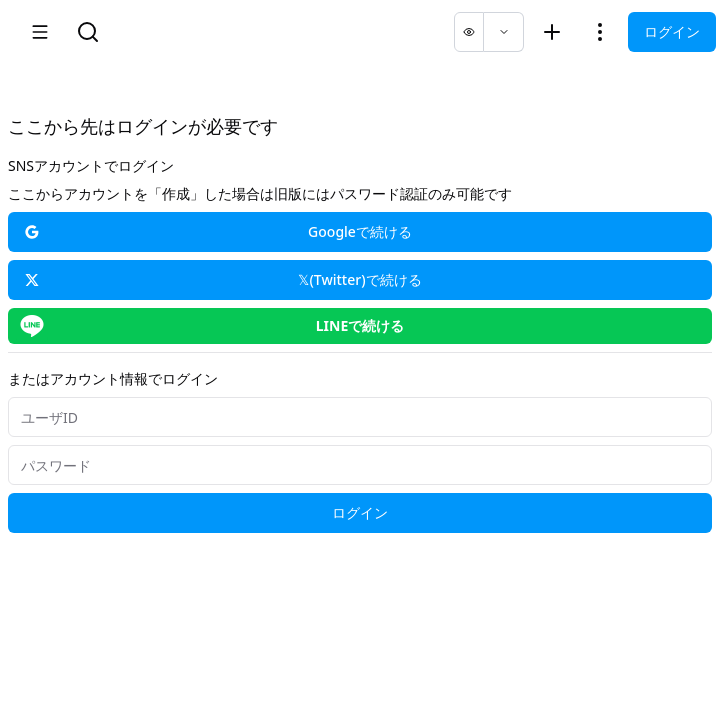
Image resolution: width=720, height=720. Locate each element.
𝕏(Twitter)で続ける (223, 279)
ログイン (672, 31)
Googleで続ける (218, 231)
